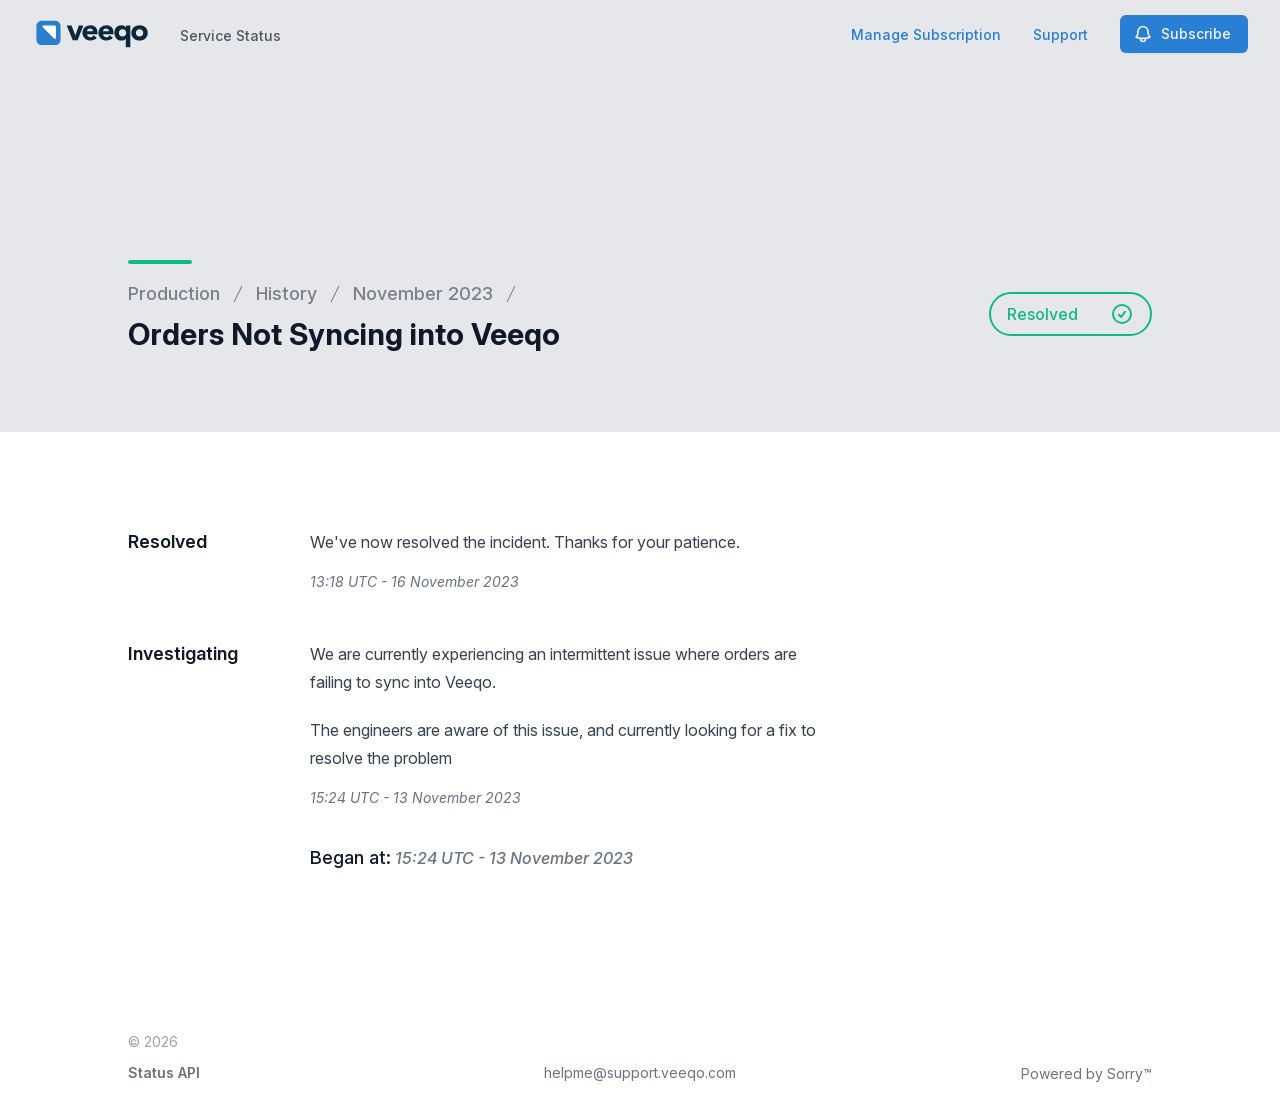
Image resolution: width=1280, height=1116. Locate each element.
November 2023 (423, 293)
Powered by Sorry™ (1086, 1073)
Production (174, 293)
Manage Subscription (926, 34)
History (286, 293)
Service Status (230, 35)
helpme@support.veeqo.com (640, 1072)
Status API (164, 1072)
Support (1060, 34)
